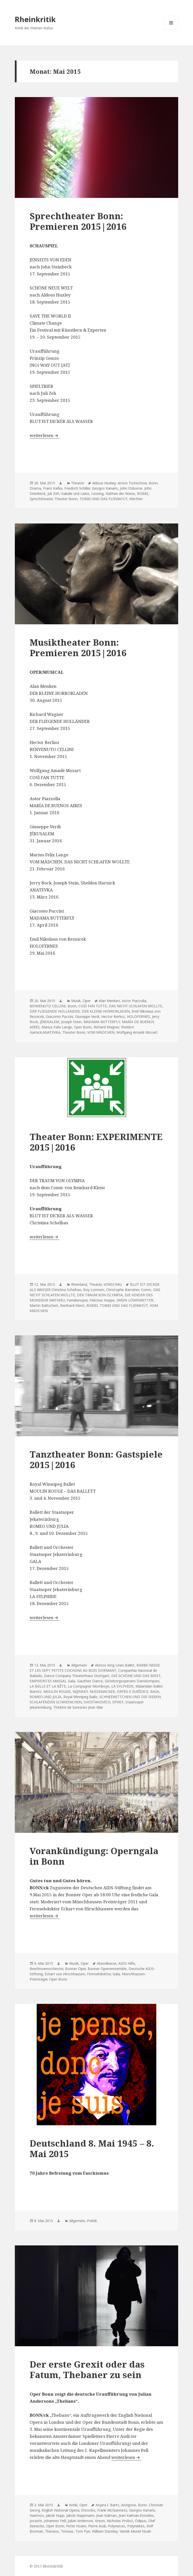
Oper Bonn (83, 1027)
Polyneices (116, 2526)
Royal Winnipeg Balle (80, 1696)
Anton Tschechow (132, 483)
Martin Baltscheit (44, 1305)
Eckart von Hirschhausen (65, 1974)
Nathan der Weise (120, 493)
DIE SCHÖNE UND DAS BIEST (135, 1675)
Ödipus (140, 2520)
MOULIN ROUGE (57, 1691)
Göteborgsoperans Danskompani (132, 1681)
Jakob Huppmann (80, 2515)
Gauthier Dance (90, 1681)
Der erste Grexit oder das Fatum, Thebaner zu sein (87, 2369)
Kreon (100, 2520)
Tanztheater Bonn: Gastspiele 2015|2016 (96, 1459)
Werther (136, 498)
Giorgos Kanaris (105, 488)
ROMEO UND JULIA (45, 1696)
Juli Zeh (53, 493)
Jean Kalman (106, 2515)
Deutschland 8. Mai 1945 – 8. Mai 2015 (92, 2148)
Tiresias (67, 2531)
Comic (146, 1289)
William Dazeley (104, 2531)
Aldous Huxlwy (104, 483)
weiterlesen (45, 435)
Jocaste (36, 2520)
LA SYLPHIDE (122, 1686)
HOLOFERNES (138, 1016)
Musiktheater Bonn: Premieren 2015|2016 (78, 647)
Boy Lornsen (93, 1289)
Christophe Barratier (122, 1289)
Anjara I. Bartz (107, 2505)
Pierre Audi (97, 2526)
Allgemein (79, 1665)
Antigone (128, 2505)
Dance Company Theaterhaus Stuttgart (76, 1675)
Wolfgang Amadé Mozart (137, 1032)
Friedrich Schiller (77, 488)
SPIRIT (117, 1702)
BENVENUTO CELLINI (48, 1006)
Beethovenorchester (46, 1968)
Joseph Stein (71, 1021)
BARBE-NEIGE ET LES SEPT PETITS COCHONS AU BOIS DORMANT (95, 1668)
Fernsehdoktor (99, 1974)
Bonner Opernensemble (107, 1968)
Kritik (73, 2505)
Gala (71, 1681)
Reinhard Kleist (72, 1305)
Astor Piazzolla (134, 1000)
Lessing (97, 493)
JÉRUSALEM (49, 1021)
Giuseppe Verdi (87, 1016)
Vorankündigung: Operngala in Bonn (94, 1856)
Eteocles (88, 2510)
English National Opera (60, 2510)
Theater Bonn (66, 498)
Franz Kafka (52, 488)
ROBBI (142, 493)
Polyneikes (135, 2526)
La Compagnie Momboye (88, 1686)
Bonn (153, 483)
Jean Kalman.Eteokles (136, 2515)
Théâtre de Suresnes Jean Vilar (78, 1707)
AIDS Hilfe (126, 1963)
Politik (92, 2220)
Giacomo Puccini (59, 1016)
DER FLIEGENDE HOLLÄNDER (55, 1011)
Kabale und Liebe (75, 493)
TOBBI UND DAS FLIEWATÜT (103, 498)
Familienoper (77, 1300)
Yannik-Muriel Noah (135, 2531)
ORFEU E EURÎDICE (132, 1691)
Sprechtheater (41, 498)
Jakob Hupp (55, 2515)
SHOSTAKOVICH (97, 1702)
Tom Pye (82, 2531)
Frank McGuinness (112, 2510)
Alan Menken (109, 1000)
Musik (76, 1000)
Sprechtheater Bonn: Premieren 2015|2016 (78, 221)
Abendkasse (106, 1963)
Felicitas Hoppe (102, 1300)
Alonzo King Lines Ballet (114, 1665)
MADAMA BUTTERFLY (101, 1021)
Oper (87, 1000)
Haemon (37, 2515)
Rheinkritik (35, 19)
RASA (154, 1691)
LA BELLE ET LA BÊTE (48, 1686)
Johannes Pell (55, 2520)
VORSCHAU (113, 1284)
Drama (35, 488)
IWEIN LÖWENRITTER (135, 1300)
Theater (77, 483)
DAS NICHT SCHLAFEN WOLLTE (135, 1006)
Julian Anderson (80, 2520)
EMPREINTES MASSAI (48, 1681)
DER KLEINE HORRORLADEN (106, 1011)
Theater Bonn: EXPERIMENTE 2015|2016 (96, 1142)
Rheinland (79, 1284)
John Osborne (131, 488)
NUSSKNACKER (102, 1691)
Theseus (52, 2531)
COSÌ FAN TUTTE (92, 1006)
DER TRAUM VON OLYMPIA (100, 1295)
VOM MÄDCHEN (100, 1032)
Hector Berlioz (113, 1016)
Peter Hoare (76, 2526)
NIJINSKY (80, 1691)
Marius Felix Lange (56, 1027)
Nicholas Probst (120, 2520)
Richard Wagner (106, 1027)
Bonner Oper (75, 1968)
